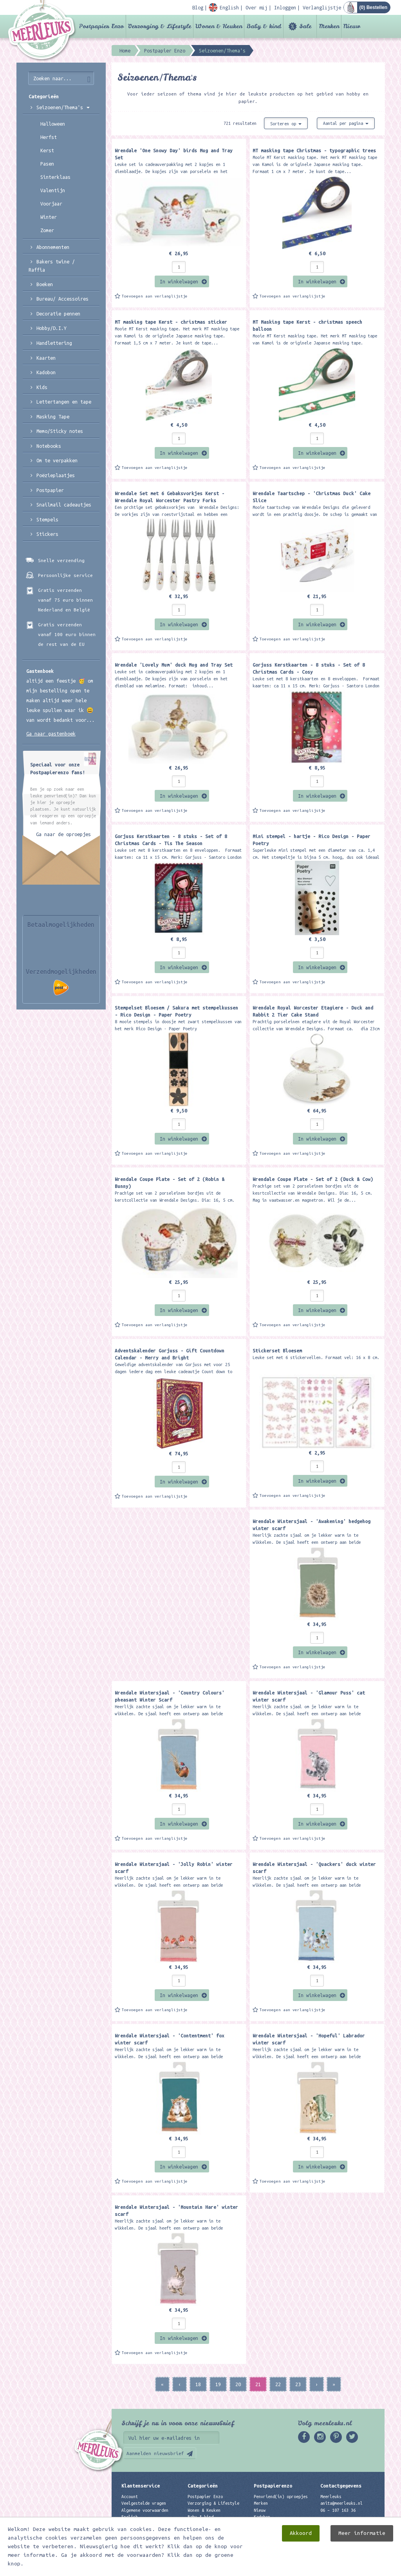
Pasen (47, 163)
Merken (329, 26)
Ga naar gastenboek (51, 733)
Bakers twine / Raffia (52, 265)
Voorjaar (51, 203)
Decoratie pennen (58, 313)
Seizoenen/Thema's (63, 107)
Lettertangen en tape (63, 401)
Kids (41, 387)
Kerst (47, 150)
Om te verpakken (57, 460)
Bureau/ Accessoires (62, 298)
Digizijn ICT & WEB (357, 2568)
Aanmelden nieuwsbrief (155, 2453)
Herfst (48, 137)
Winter (48, 217)
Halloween (52, 123)
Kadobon (46, 372)
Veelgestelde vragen (143, 2503)
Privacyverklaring (141, 2530)
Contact (129, 2523)
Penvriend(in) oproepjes (281, 2496)
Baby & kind (263, 26)
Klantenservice (140, 2485)
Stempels (47, 519)
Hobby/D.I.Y (51, 328)
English (129, 2517)
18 (198, 2384)
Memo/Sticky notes (59, 431)
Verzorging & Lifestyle (159, 26)
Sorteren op (286, 123)
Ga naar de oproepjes (63, 834)
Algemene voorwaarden (144, 2510)
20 (238, 2384)
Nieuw (351, 26)
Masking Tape (52, 416)
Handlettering (54, 343)
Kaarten (46, 358)
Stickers (47, 534)
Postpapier (50, 490)
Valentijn (52, 190)
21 (258, 2384)
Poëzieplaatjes (55, 475)
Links (260, 2523)
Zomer (47, 230)
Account (129, 2496)
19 (218, 2384)
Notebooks (48, 446)
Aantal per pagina (345, 123)
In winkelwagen (179, 281)
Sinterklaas (55, 177)
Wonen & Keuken (218, 26)
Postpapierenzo (273, 2485)
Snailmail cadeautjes (63, 504)
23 (298, 2384)
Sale (305, 26)
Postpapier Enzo (101, 26)
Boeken (44, 284)
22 (278, 2384)
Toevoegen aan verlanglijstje (155, 296)
